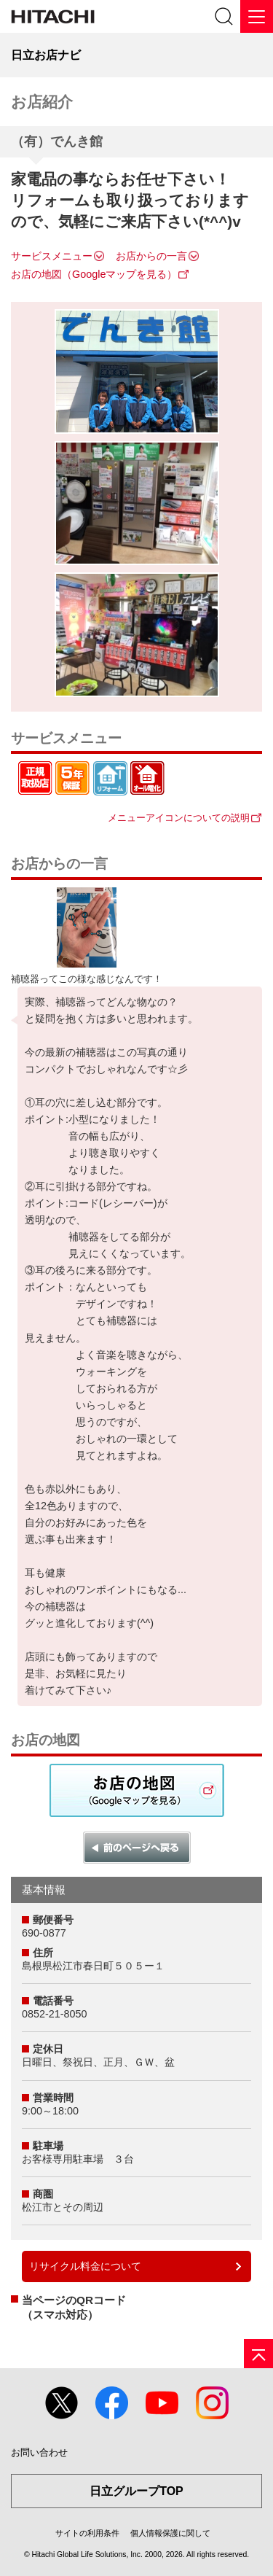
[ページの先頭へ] (258, 2353)
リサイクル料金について (85, 2266)
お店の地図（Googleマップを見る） (94, 274)
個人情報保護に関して (170, 2533)
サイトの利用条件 (87, 2533)
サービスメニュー (51, 256)
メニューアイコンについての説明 (179, 817)
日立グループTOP (136, 2491)
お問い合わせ (39, 2452)
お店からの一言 (151, 256)
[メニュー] (256, 16)
